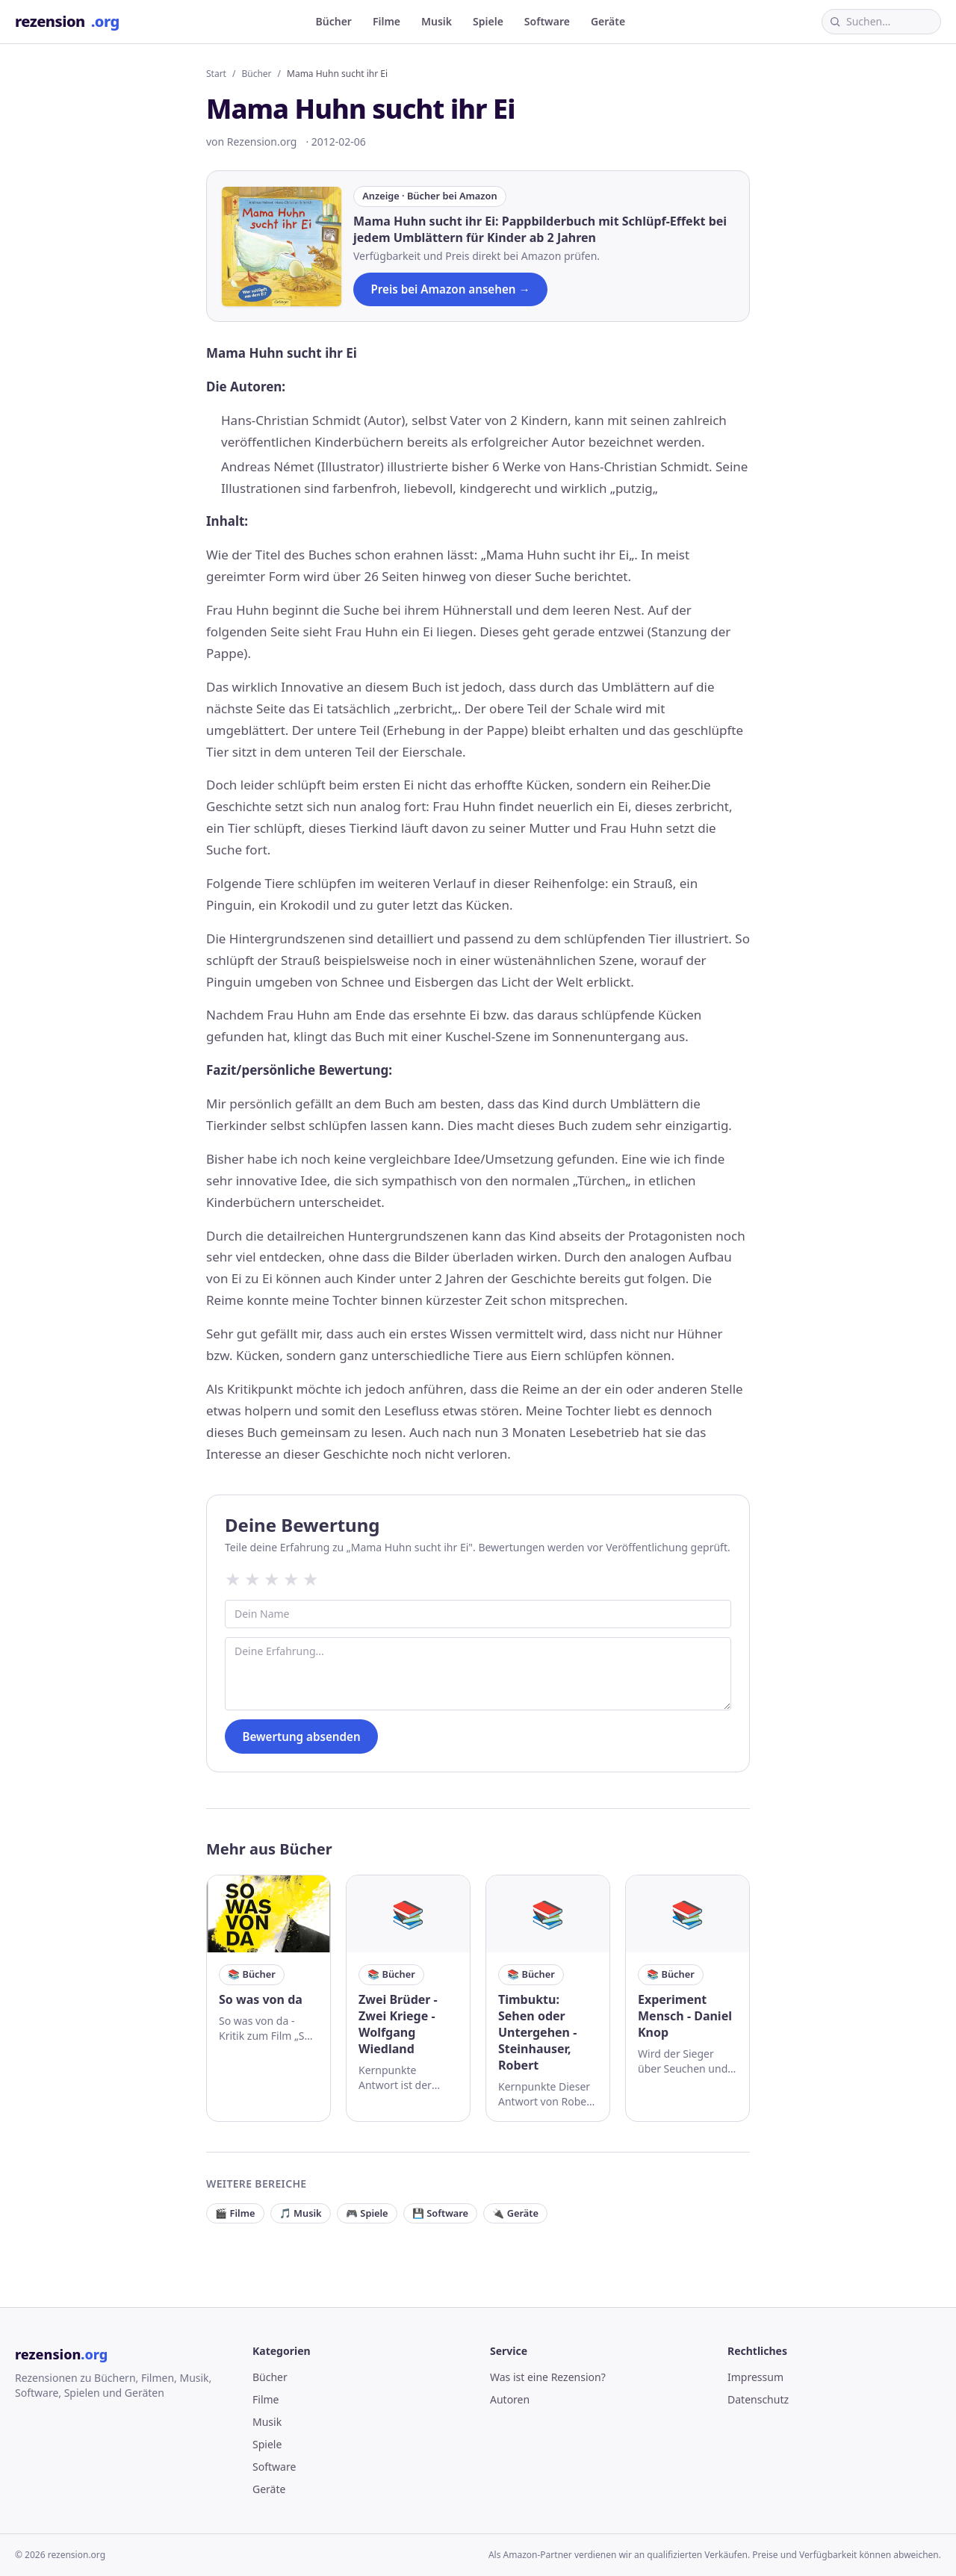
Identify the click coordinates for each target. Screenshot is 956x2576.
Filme (386, 21)
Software (547, 21)
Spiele (488, 21)
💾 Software (440, 2213)
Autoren (510, 2399)
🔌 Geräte (515, 2213)
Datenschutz (758, 2399)
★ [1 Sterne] (233, 1579)
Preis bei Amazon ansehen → (450, 289)
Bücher (334, 21)
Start (216, 74)
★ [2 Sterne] (252, 1579)
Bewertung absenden (301, 1736)
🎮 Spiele (367, 2213)
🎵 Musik (300, 2213)
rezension (67, 21)
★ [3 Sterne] (272, 1579)
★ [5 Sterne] (310, 1579)
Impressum (755, 2377)
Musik (436, 21)
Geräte (608, 21)
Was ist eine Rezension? (548, 2377)
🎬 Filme (235, 2213)
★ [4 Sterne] (291, 1579)
